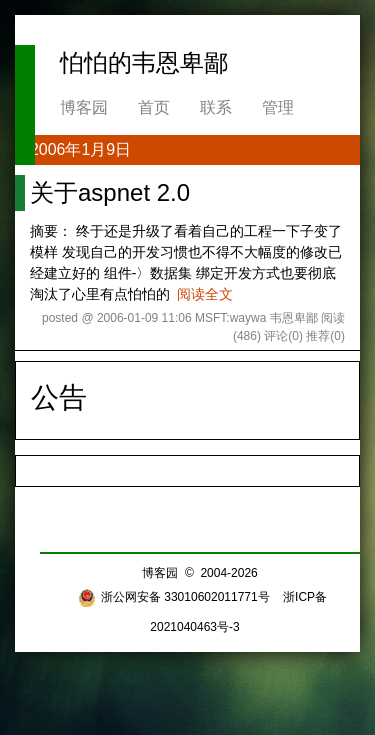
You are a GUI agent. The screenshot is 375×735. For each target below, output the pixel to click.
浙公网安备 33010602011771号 (174, 597)
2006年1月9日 (80, 149)
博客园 (84, 107)
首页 (154, 107)
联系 (216, 107)
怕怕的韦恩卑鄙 (144, 62)
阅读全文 (205, 294)
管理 (278, 107)
